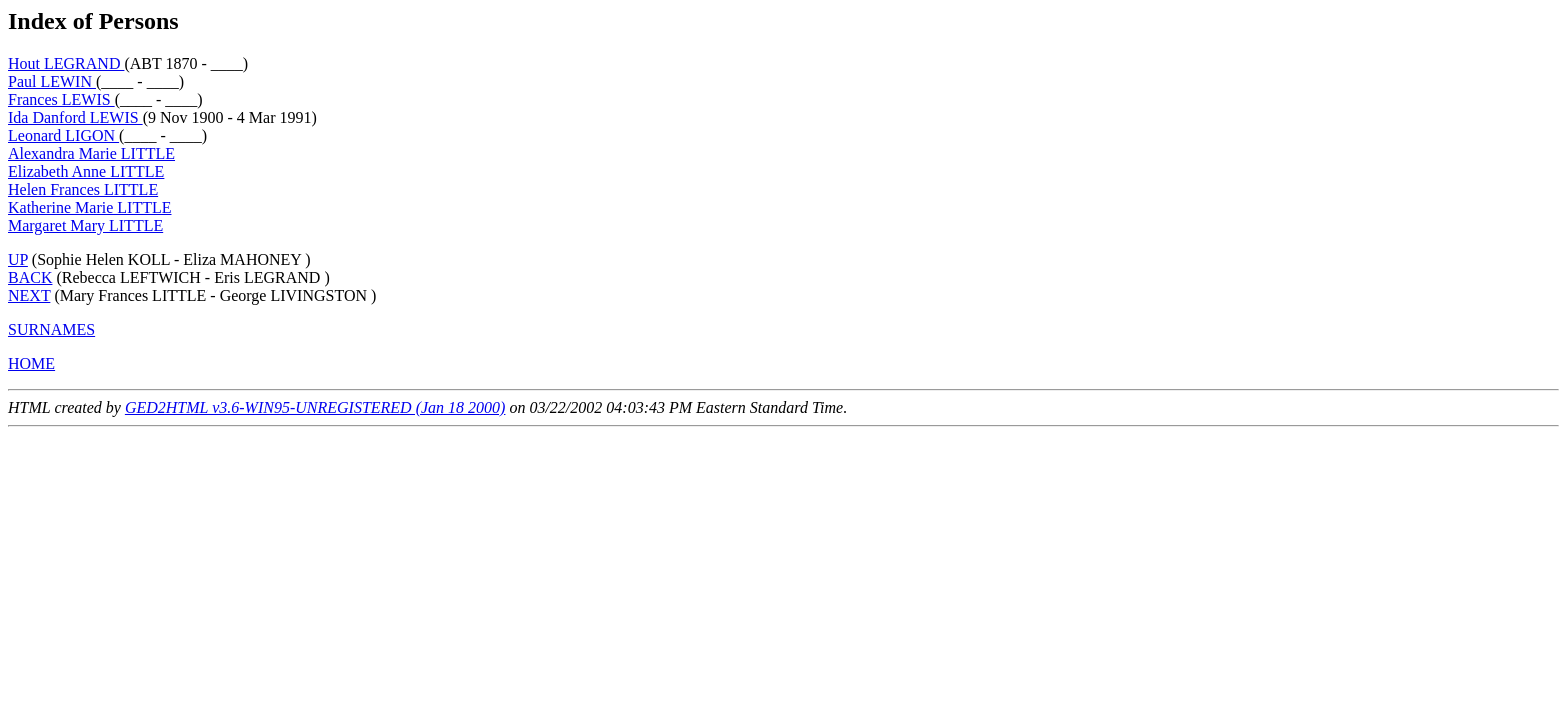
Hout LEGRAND (66, 63)
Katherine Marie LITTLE (89, 207)
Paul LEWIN (52, 81)
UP (18, 259)
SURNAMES (51, 329)
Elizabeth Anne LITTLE (86, 171)
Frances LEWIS (61, 99)
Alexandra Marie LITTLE (91, 153)
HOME (31, 363)
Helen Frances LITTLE (83, 189)
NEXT (29, 295)
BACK (30, 277)
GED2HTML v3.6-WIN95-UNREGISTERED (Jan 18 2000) (315, 407)
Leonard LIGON (63, 135)
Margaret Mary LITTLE (85, 225)
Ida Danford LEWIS (75, 117)
